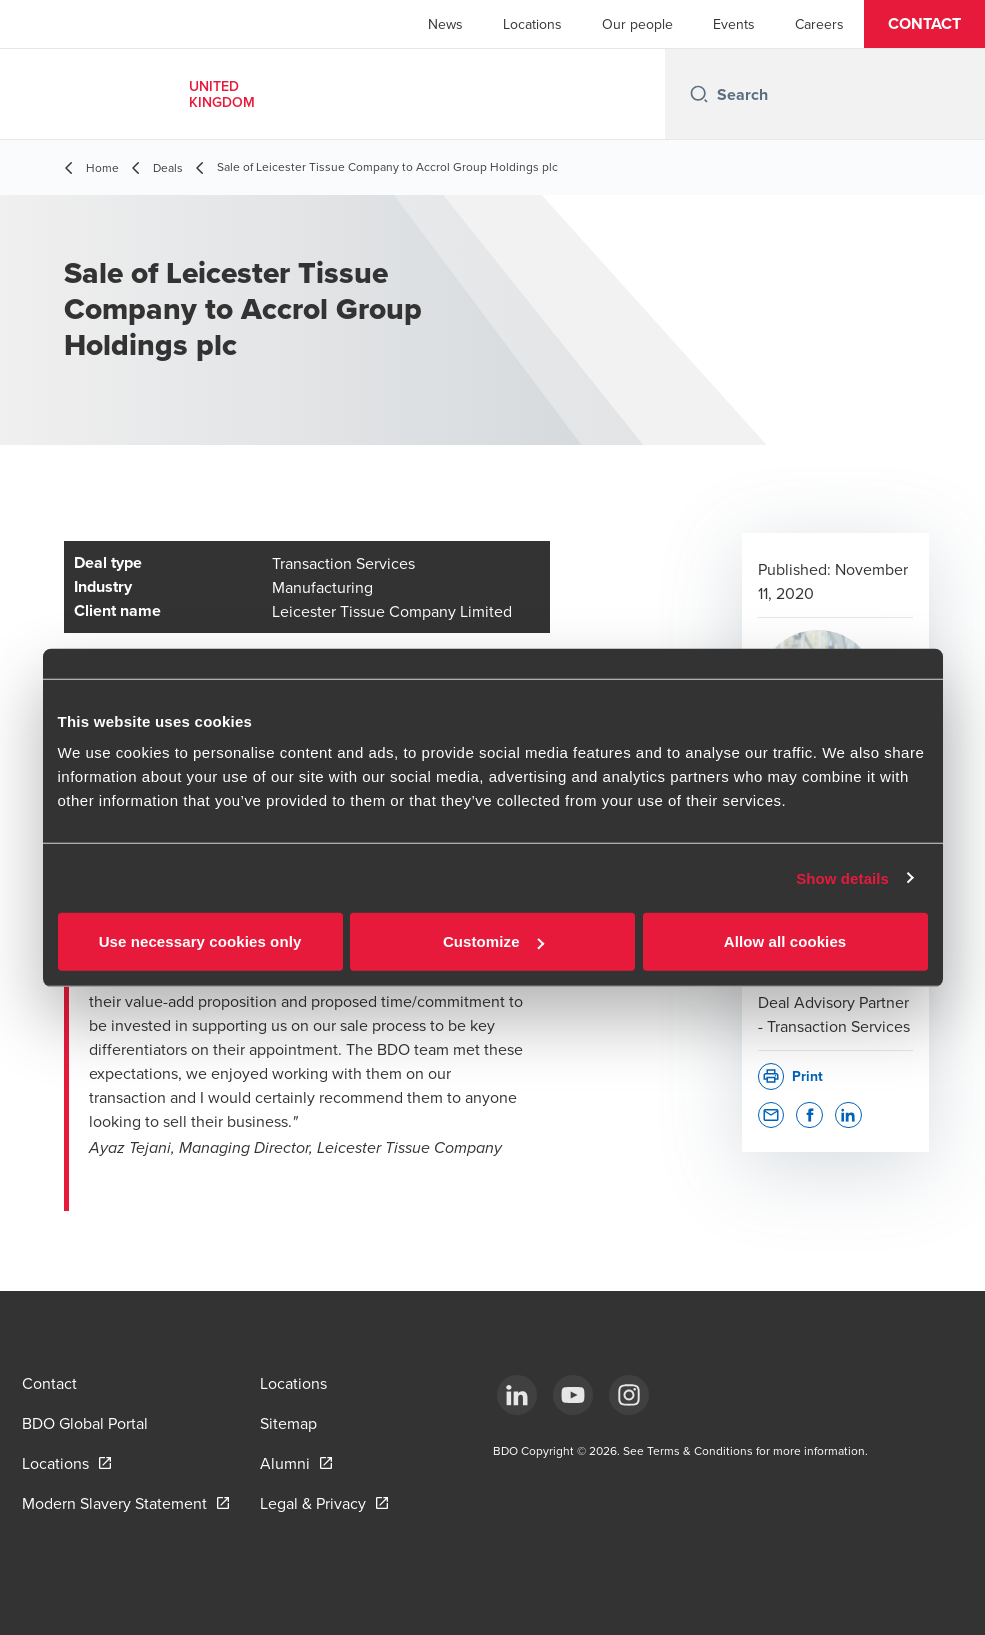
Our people (637, 24)
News (445, 24)
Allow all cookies (785, 941)
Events (734, 24)
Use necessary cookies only (200, 941)
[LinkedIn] (517, 1395)
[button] (924, 24)
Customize (493, 941)
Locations (532, 24)
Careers (819, 24)
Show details (842, 877)
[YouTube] (573, 1395)
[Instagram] (629, 1395)
